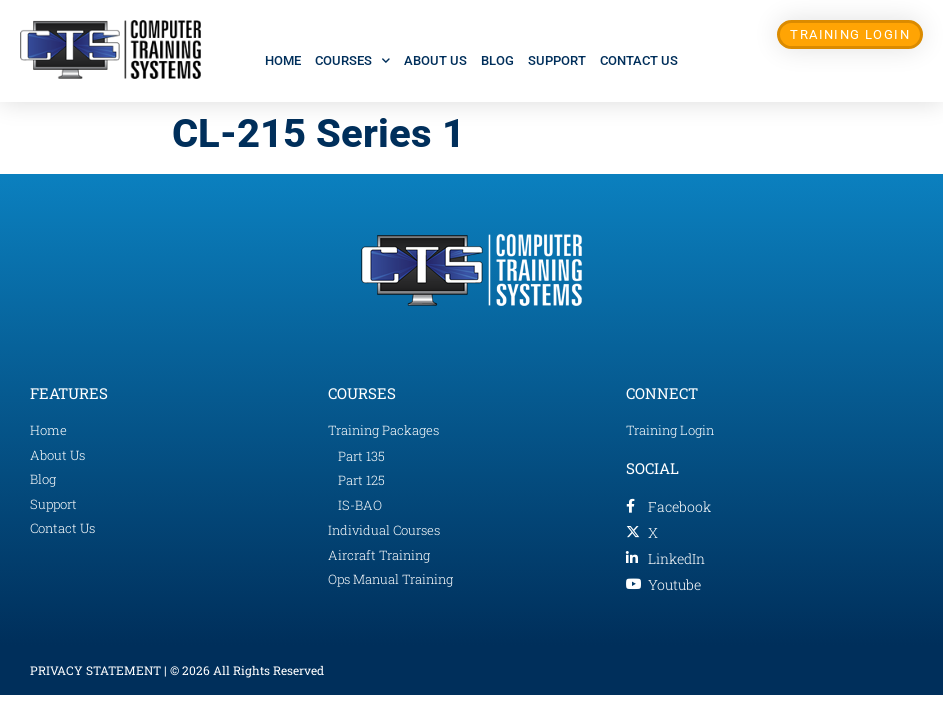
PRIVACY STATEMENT (95, 670)
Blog (497, 60)
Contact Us (639, 60)
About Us (435, 60)
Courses (352, 60)
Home (283, 60)
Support (557, 60)
